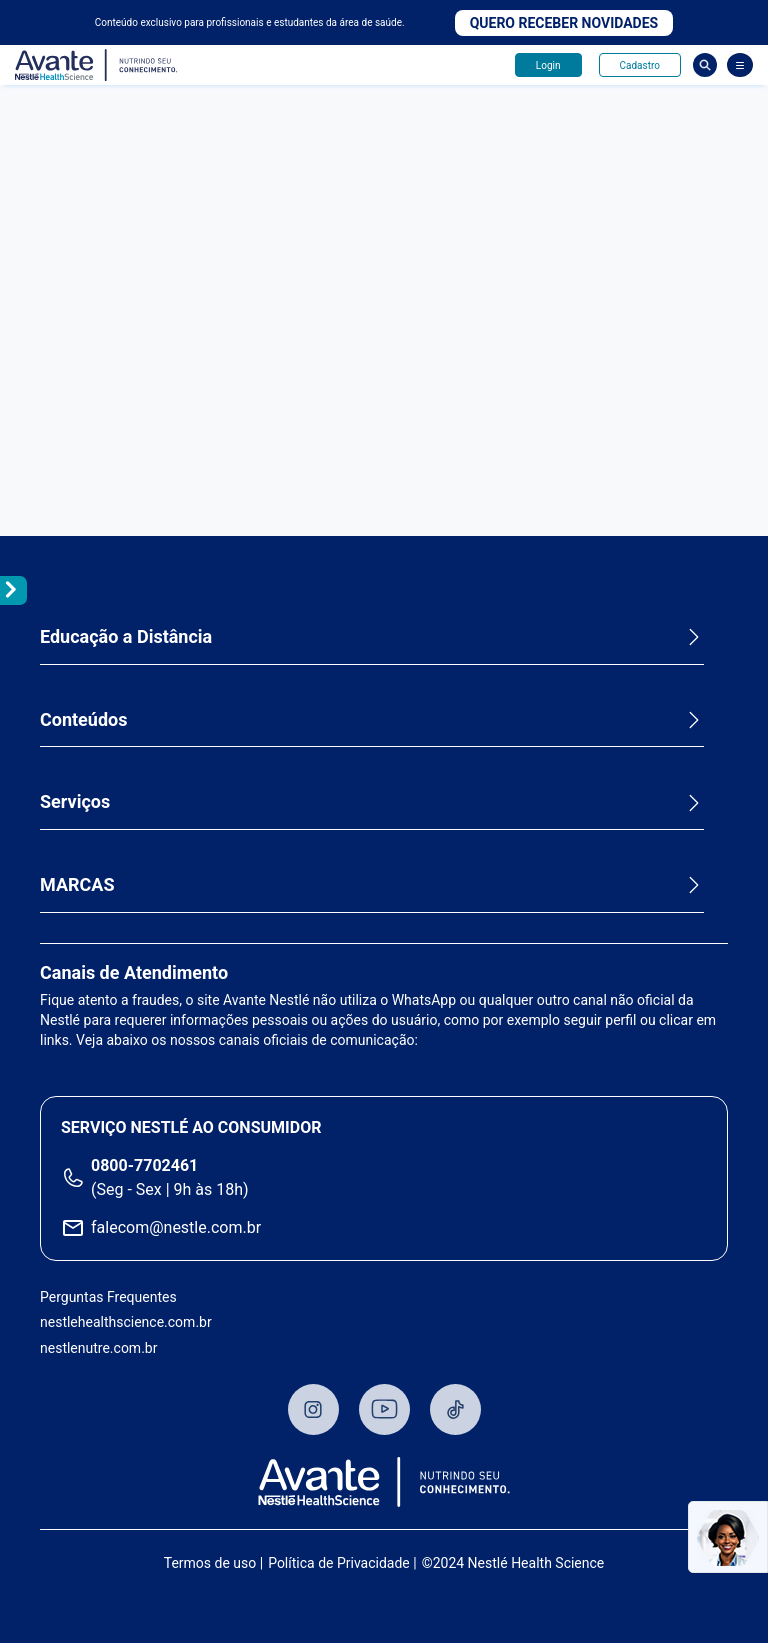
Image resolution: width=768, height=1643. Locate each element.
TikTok (455, 1409)
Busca (705, 65)
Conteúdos (83, 719)
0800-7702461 (144, 1165)
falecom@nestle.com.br (176, 1227)
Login (548, 65)
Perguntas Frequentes (108, 1297)
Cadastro (640, 65)
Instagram (313, 1409)
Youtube (384, 1409)
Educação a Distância (126, 636)
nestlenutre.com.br (98, 1348)
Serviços (75, 801)
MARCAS (77, 884)
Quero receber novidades (564, 23)
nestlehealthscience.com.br (126, 1322)
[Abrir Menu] (740, 65)
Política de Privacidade (339, 1563)
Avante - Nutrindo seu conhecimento (97, 65)
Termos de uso (210, 1563)
